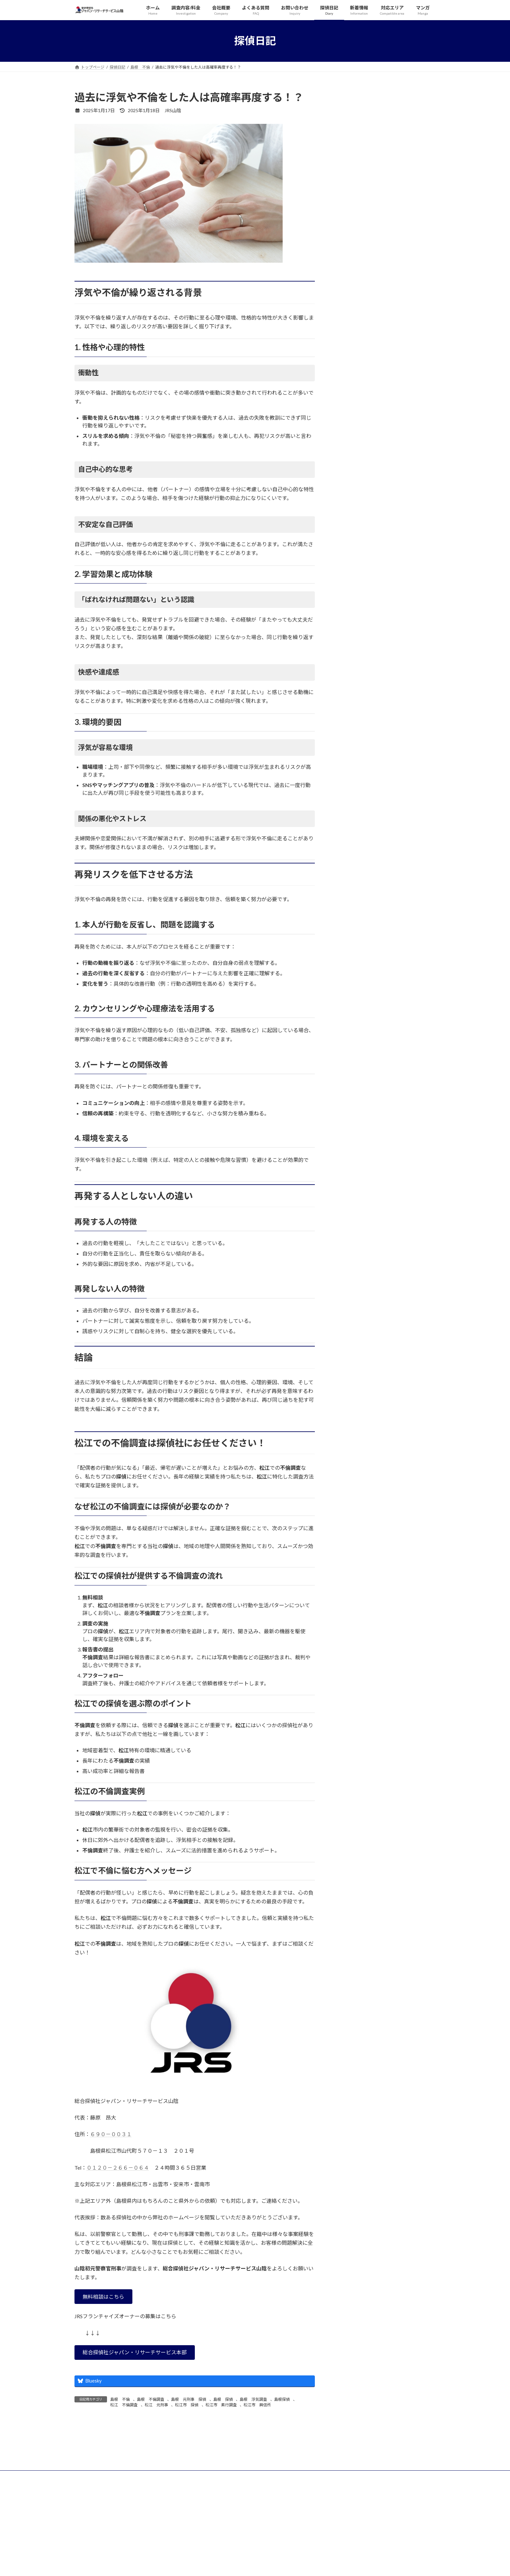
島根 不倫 (120, 2399)
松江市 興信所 (257, 2404)
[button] (103, 2296)
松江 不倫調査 (124, 2404)
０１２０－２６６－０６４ (118, 2167)
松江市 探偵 (186, 2404)
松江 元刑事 (156, 2404)
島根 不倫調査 (150, 2399)
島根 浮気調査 (253, 2399)
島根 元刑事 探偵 (188, 2399)
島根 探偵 (223, 2399)
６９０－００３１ (111, 2134)
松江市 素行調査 (221, 2404)
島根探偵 (282, 2399)
